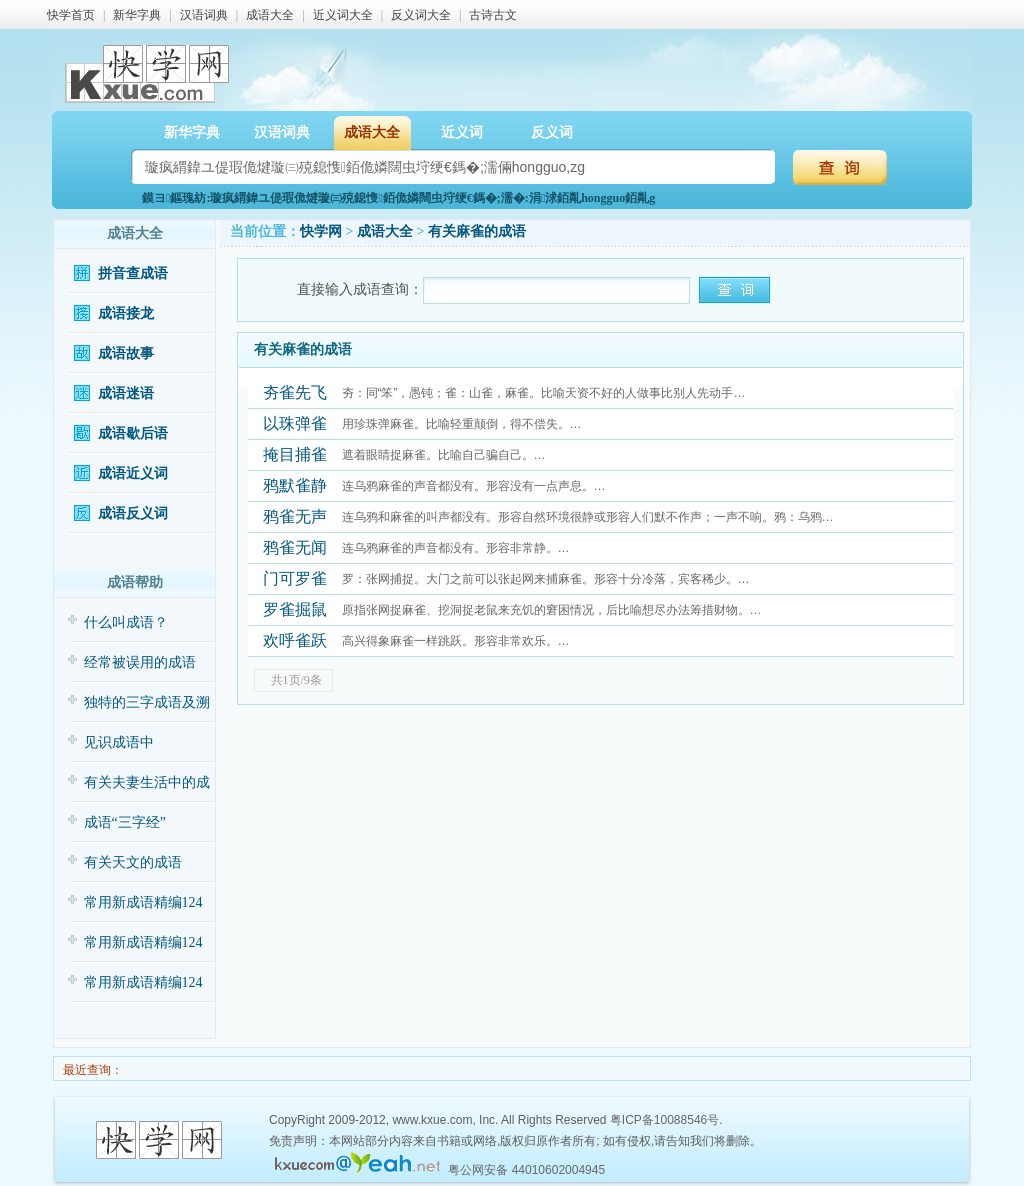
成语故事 (126, 353)
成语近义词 (133, 473)
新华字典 (137, 15)
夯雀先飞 (295, 392)
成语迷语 (126, 393)
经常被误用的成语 (140, 662)
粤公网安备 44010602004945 (526, 1170)
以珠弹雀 (295, 423)
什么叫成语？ (126, 622)
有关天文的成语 (133, 862)
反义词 (552, 132)
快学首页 (71, 15)
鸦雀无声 (295, 516)
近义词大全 (343, 15)
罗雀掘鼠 (295, 609)
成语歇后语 (133, 433)
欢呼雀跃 (295, 640)
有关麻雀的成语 (477, 231)
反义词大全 (421, 15)
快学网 (321, 231)
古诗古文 (493, 15)
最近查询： (91, 1070)
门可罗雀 (295, 578)
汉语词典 (204, 15)
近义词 (462, 132)
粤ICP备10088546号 (664, 1120)
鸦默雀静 (295, 485)
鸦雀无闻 (295, 547)
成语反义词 (133, 513)
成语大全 (270, 15)
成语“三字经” (125, 822)
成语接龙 (126, 313)
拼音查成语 (133, 273)
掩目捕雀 (295, 454)
